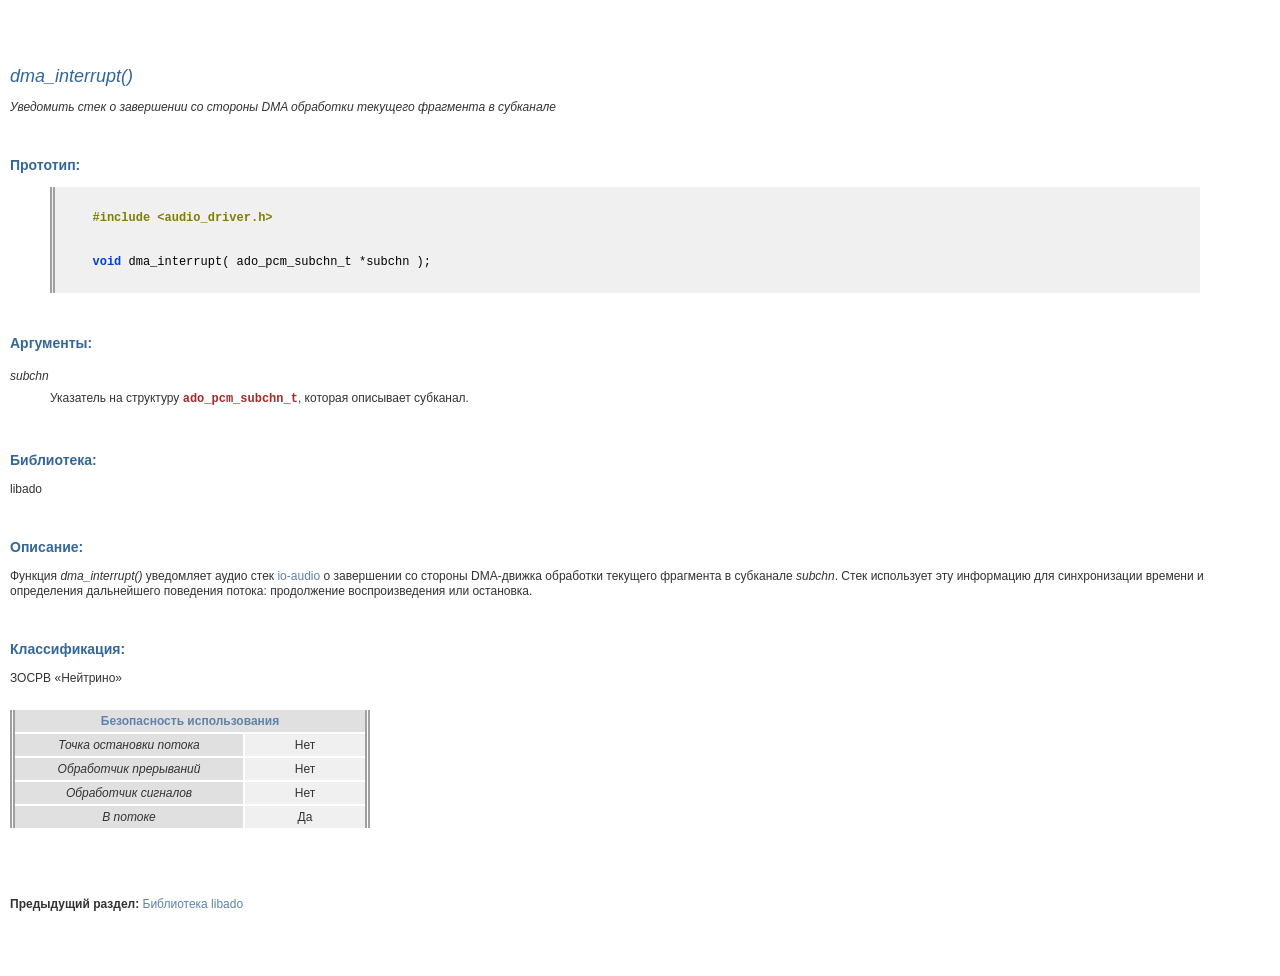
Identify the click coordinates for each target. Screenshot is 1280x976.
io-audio (298, 576)
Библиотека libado (193, 904)
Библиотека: (53, 460)
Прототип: (45, 165)
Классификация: (67, 649)
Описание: (46, 547)
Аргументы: (51, 343)
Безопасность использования (190, 721)
